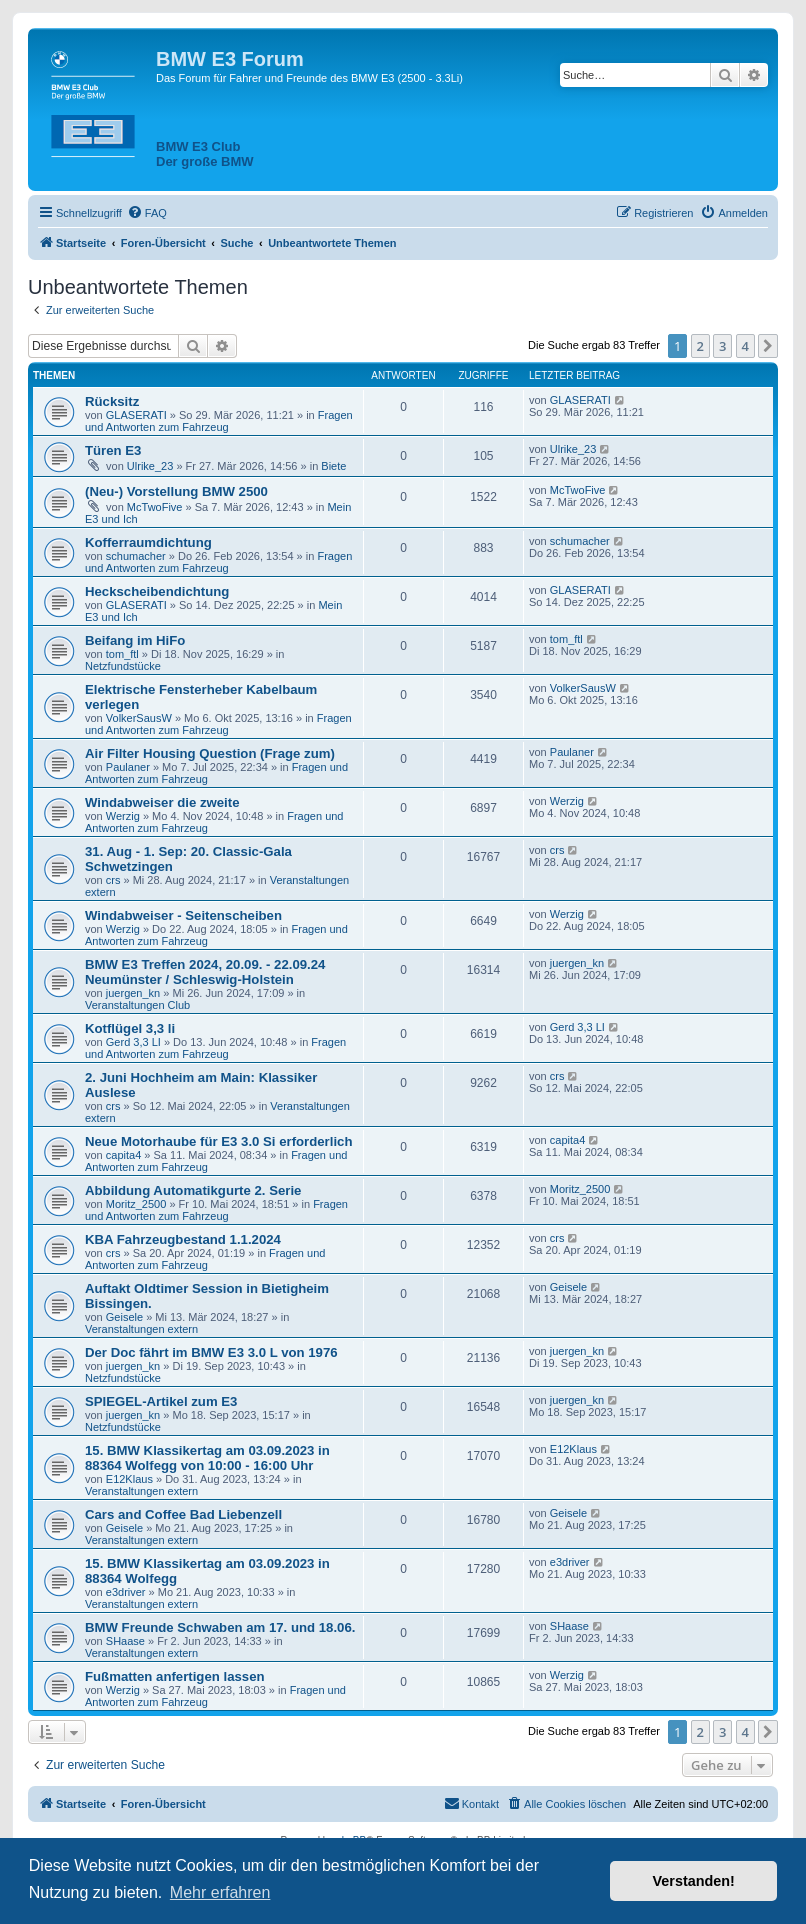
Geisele (124, 1317)
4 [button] (745, 346)
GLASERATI (136, 415)
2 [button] (700, 346)
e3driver (126, 1592)
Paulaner (128, 767)
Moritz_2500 (136, 1204)
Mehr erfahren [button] (220, 1892)
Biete (333, 466)
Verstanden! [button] (694, 1881)
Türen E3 (113, 450)
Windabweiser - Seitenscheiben (183, 915)
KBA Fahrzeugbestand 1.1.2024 (183, 1239)
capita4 (123, 1155)
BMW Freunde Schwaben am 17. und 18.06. (220, 1627)
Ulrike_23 (150, 466)
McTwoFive (155, 507)
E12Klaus (129, 1479)
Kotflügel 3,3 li (130, 1028)
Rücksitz (112, 401)
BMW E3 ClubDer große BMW (205, 154)
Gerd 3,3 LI (133, 1042)
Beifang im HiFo (135, 640)
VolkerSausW (139, 718)
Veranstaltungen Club (137, 1005)
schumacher (136, 556)
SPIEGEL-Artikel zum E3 (161, 1401)
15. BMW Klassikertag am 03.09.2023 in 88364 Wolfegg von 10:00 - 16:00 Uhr (207, 1458)
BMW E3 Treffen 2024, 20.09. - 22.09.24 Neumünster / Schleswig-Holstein (205, 972)
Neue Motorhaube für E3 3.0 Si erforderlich (218, 1141)
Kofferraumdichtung (148, 542)
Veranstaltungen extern (141, 1329)
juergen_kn (133, 993)
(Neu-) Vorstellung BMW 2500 (176, 491)
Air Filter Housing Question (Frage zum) (210, 753)
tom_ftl (122, 654)
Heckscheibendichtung (157, 591)
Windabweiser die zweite (162, 802)
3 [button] (722, 346)
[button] (768, 346)
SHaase (125, 1641)
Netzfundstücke (123, 666)
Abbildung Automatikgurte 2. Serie (193, 1190)
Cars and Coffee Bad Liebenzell (183, 1514)
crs (113, 880)
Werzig (123, 816)
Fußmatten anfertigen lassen (175, 1676)
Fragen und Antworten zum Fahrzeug (219, 421)
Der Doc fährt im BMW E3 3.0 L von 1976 (211, 1352)
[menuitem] (147, 213)
